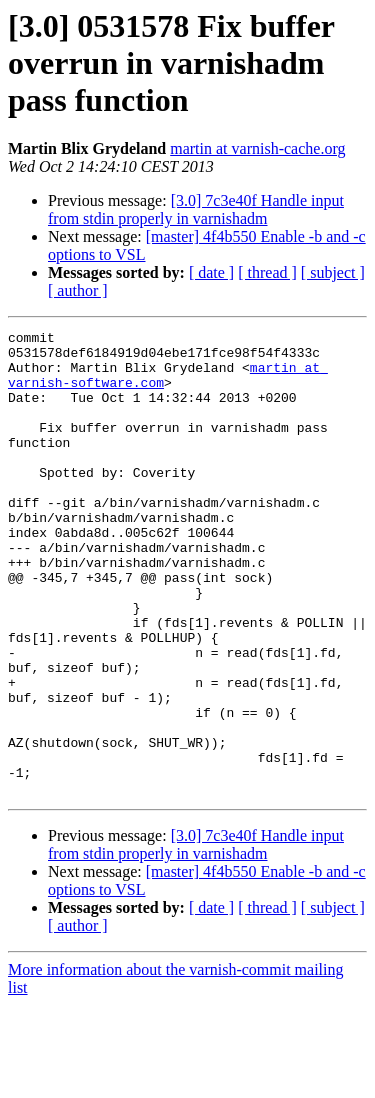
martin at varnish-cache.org (257, 148)
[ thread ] (267, 272)
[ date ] (211, 272)
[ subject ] (333, 272)
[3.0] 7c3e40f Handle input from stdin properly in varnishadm (196, 209)
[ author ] (78, 290)
